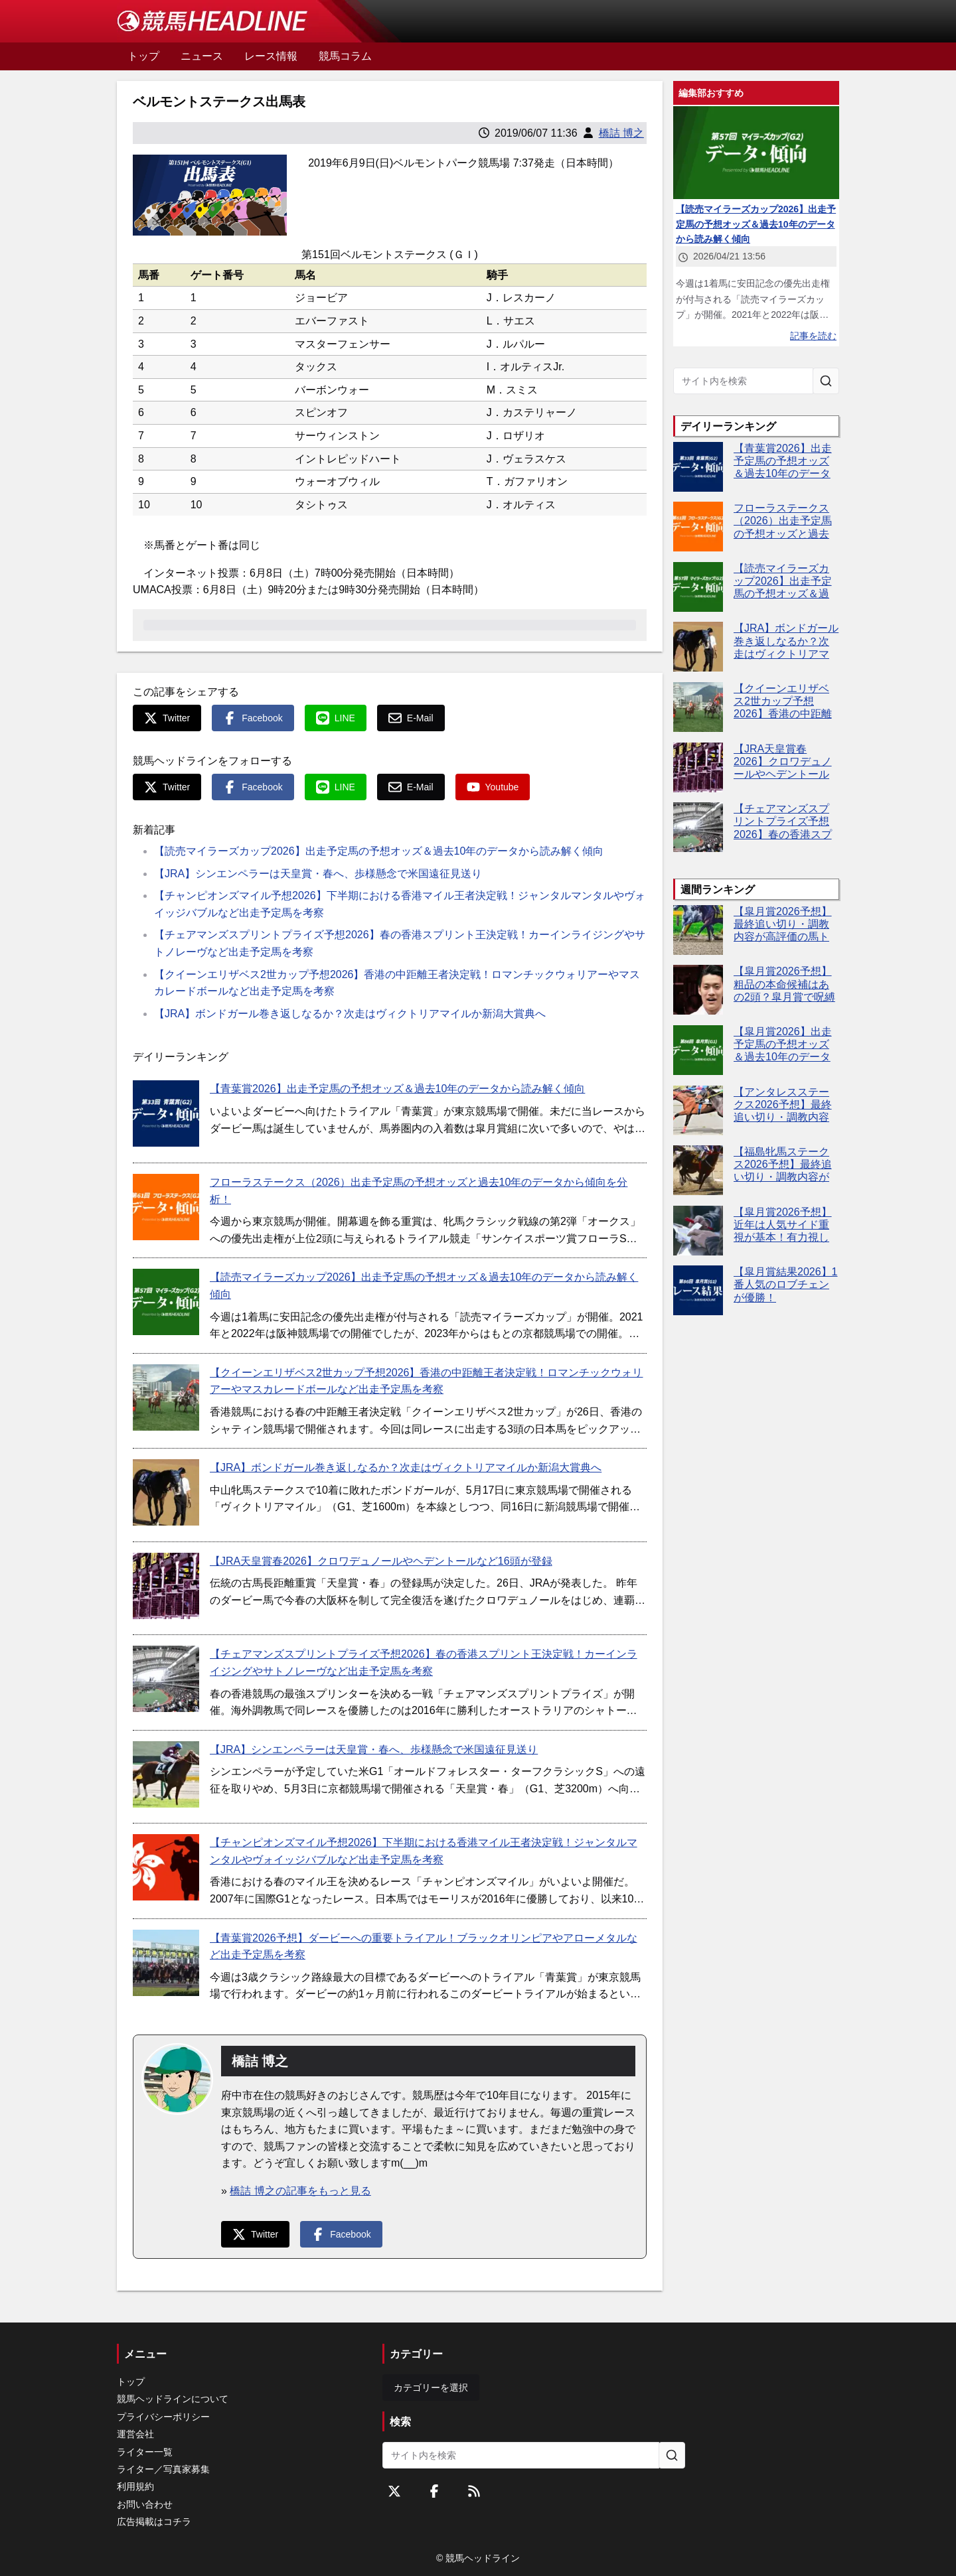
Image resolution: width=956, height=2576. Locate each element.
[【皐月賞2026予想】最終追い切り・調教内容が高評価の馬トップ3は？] (698, 930)
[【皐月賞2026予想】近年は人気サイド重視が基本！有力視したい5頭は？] (698, 1230)
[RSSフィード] (474, 2491)
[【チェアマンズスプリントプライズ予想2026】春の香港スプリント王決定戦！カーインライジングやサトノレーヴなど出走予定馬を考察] (166, 1679)
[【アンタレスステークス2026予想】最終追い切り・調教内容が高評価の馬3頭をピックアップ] (698, 1110)
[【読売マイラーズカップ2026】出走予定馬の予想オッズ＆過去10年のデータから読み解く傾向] (166, 1302)
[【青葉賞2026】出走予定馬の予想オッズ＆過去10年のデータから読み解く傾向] (166, 1113)
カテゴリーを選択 (431, 2387)
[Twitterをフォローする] (394, 2491)
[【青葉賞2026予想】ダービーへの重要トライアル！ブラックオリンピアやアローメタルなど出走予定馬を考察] (166, 1963)
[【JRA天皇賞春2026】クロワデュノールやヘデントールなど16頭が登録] (166, 1586)
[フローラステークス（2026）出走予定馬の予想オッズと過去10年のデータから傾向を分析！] (166, 1207)
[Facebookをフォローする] (434, 2491)
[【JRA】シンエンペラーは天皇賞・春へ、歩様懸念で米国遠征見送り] (166, 1774)
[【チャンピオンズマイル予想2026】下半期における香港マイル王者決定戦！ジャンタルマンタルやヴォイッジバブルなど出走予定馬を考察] (166, 1867)
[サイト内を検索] (826, 381)
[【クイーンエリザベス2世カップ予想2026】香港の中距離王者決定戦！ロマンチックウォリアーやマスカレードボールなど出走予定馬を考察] (166, 1397)
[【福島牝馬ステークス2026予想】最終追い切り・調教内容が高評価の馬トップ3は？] (698, 1170)
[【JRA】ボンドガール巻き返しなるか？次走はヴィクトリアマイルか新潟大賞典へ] (166, 1492)
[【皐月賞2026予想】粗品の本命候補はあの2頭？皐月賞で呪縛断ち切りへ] (698, 990)
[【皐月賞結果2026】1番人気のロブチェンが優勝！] (698, 1290)
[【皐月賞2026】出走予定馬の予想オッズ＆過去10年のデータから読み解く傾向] (698, 1050)
